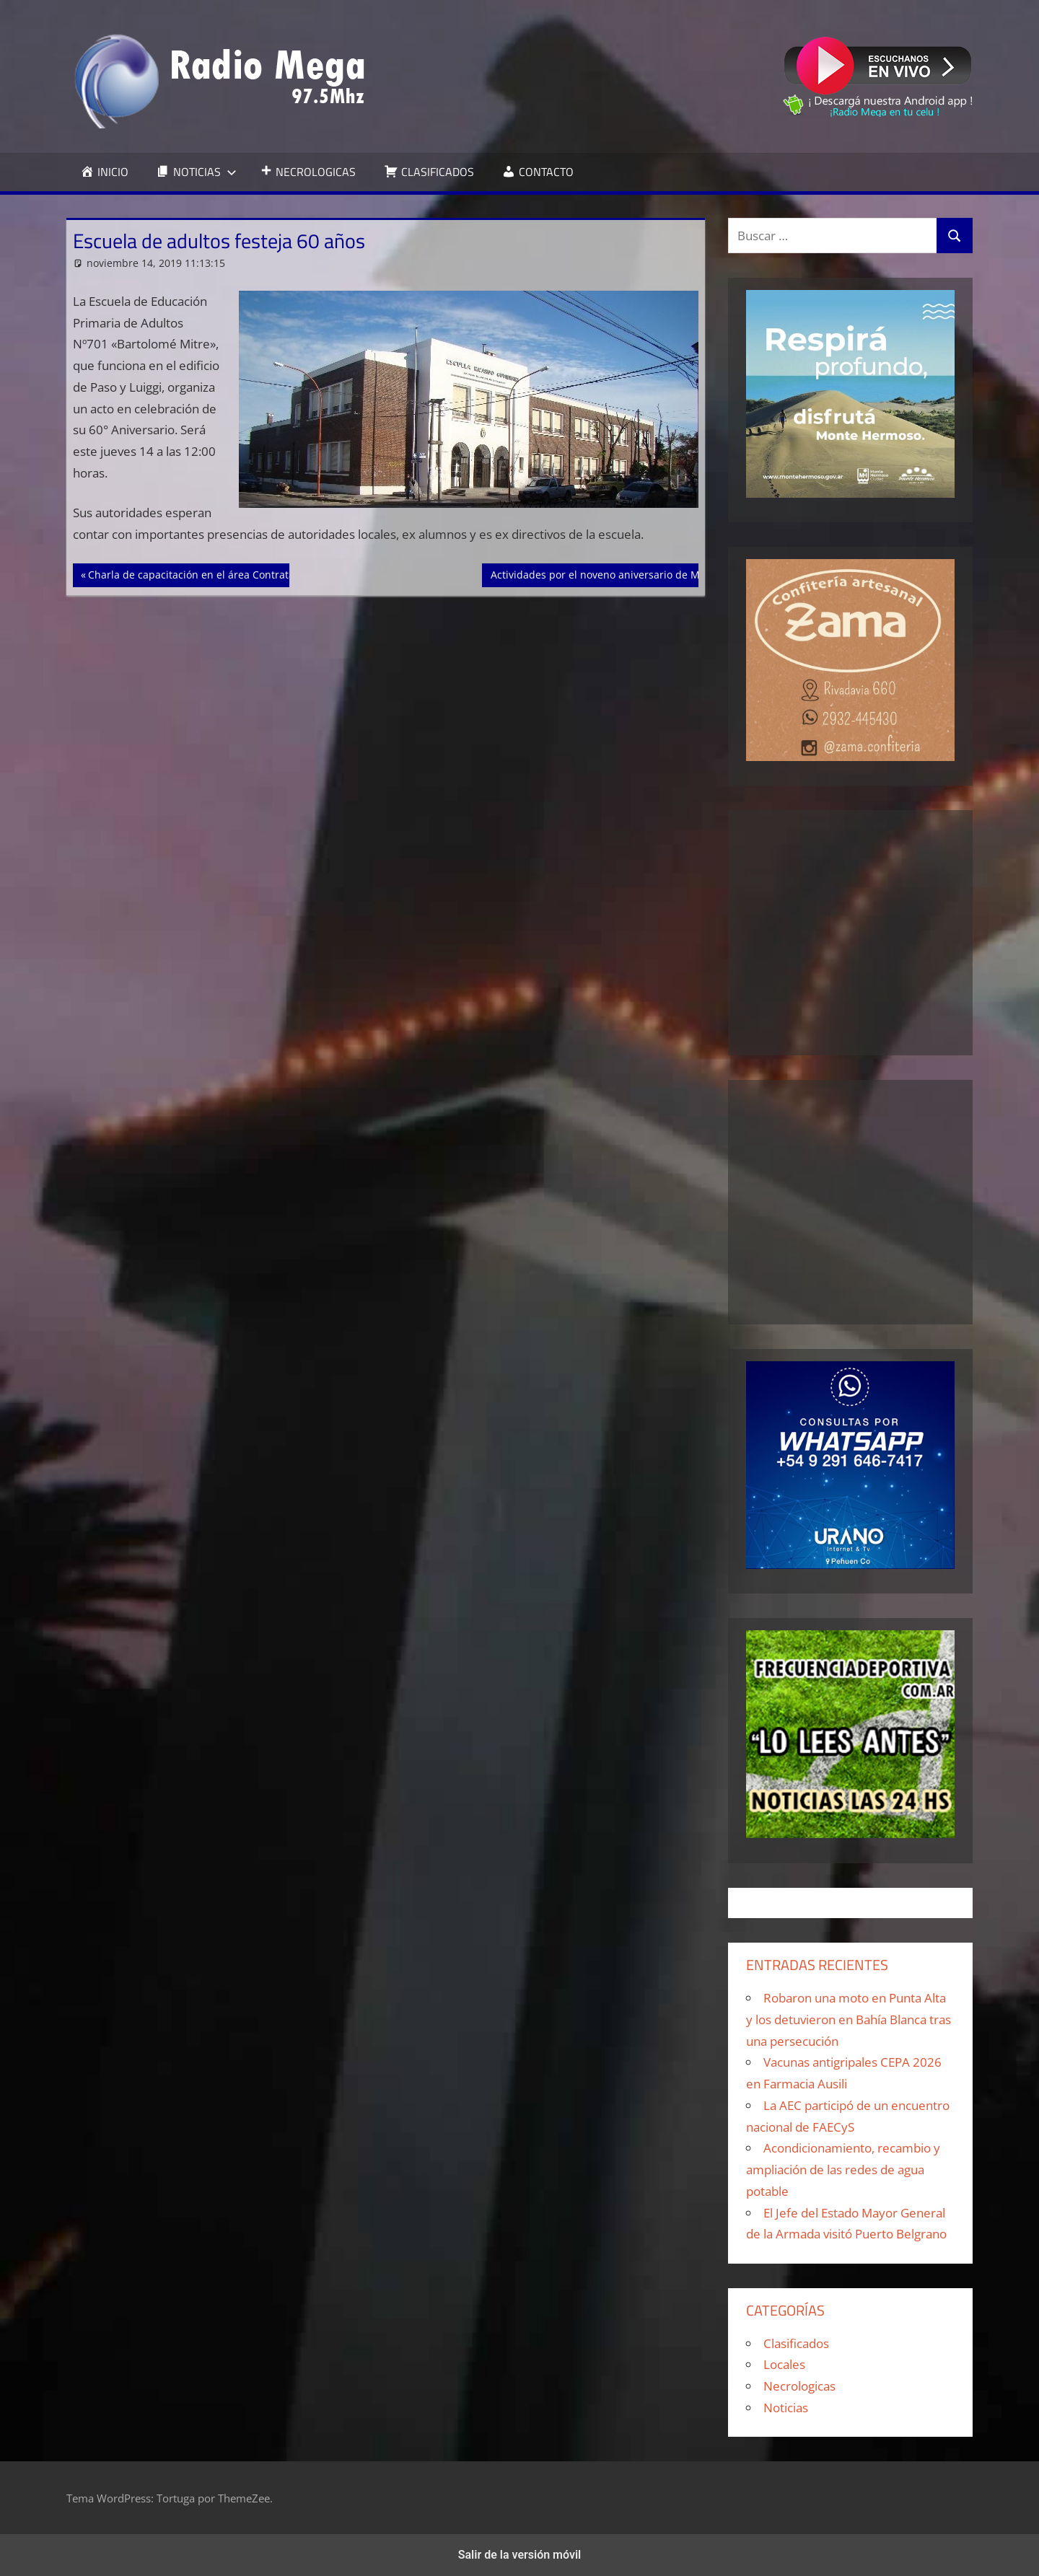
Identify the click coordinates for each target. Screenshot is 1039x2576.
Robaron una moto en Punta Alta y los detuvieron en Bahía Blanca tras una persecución (848, 2019)
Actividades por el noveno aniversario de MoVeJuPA (614, 573)
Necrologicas (799, 2386)
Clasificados (796, 2343)
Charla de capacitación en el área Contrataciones (206, 573)
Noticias (785, 2407)
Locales (784, 2364)
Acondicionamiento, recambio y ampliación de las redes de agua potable (843, 2169)
